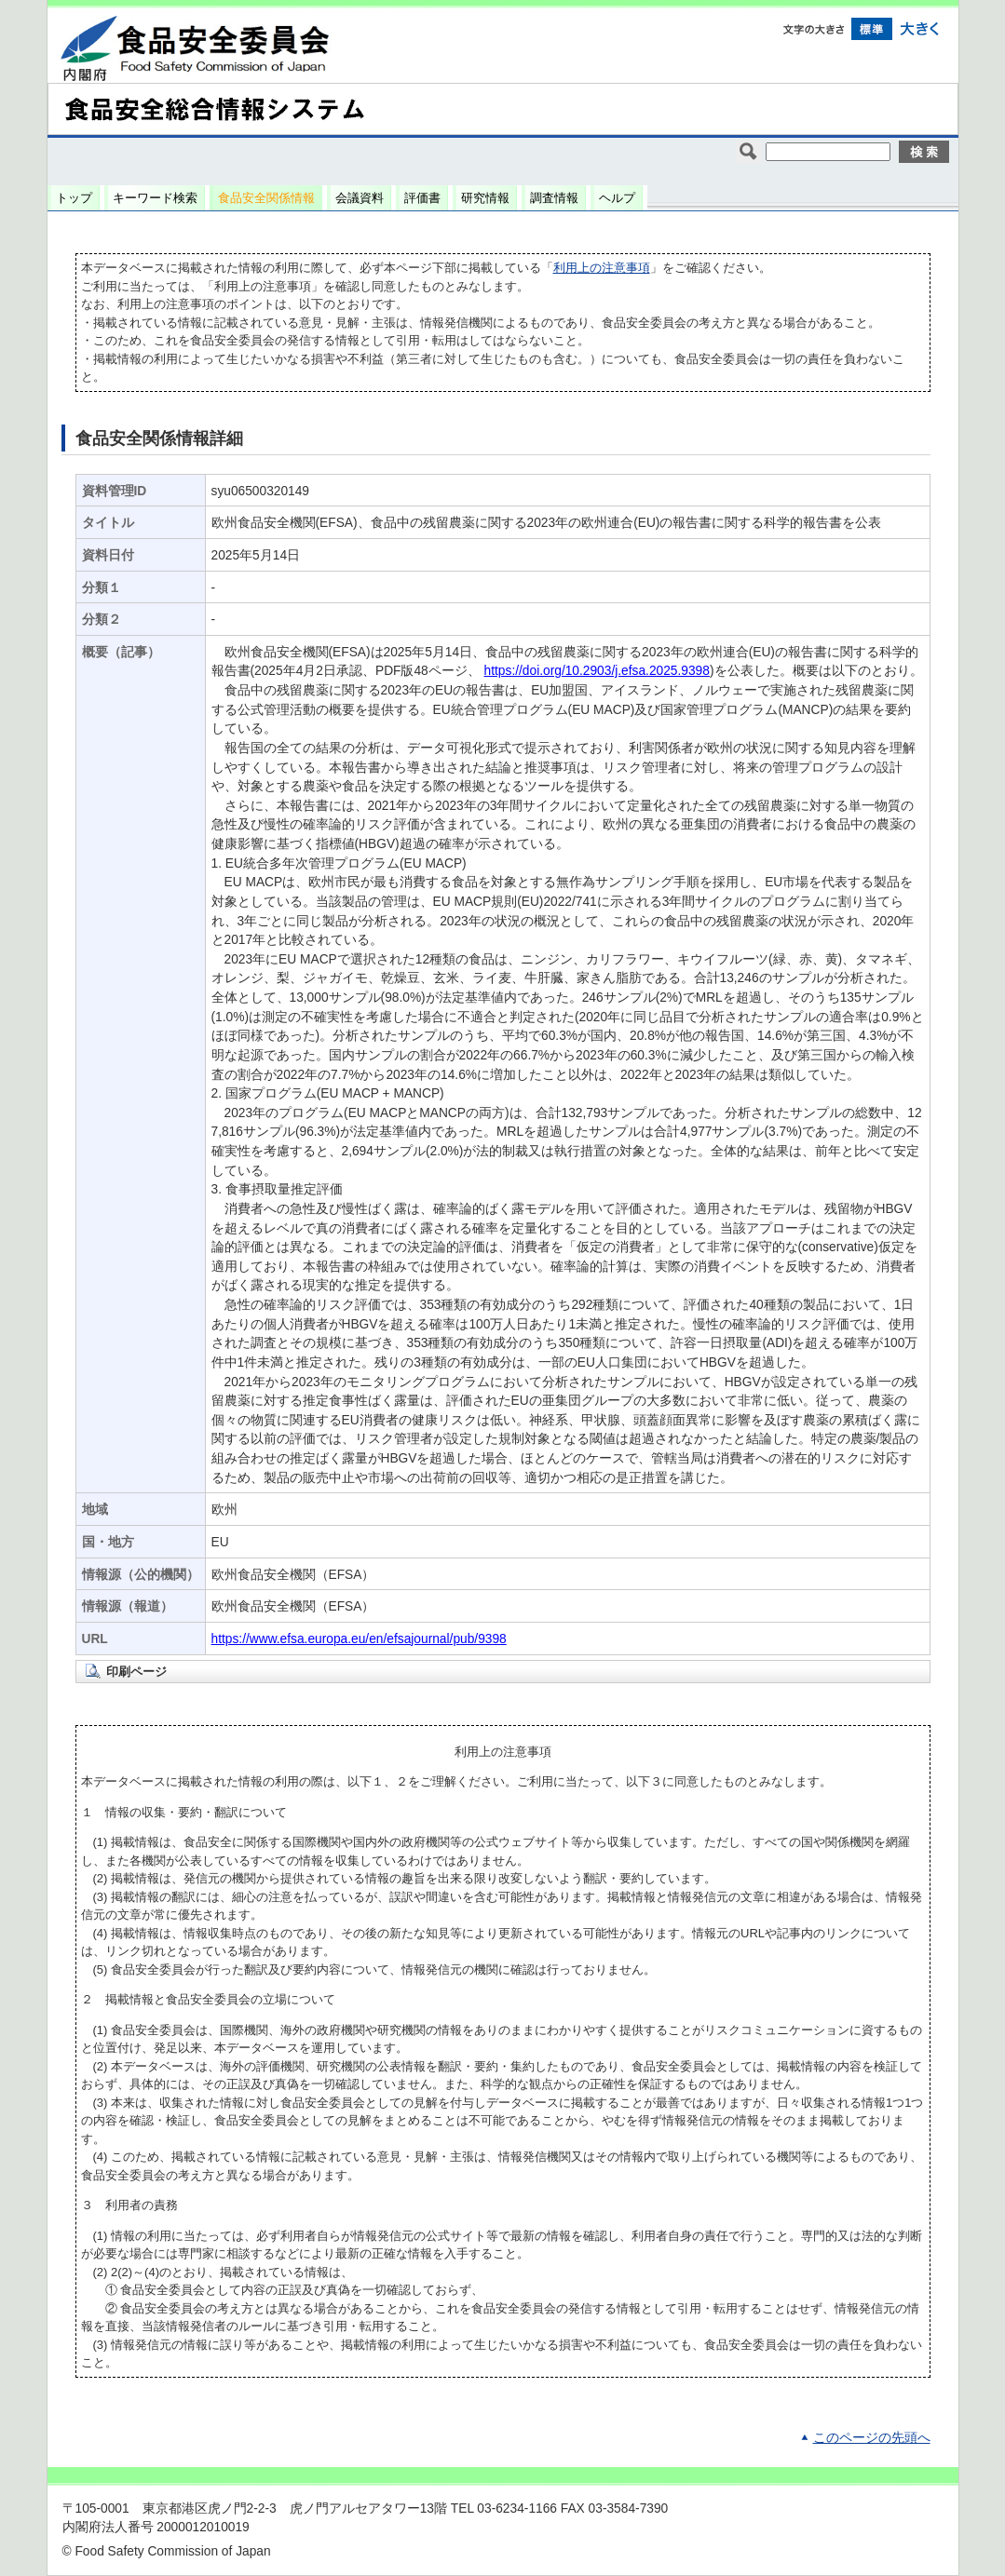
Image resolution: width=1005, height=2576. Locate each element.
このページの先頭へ (871, 2438)
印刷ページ (136, 1672)
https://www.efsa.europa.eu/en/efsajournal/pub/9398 (359, 1639)
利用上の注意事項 (601, 268)
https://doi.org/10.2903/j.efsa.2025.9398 (597, 671)
